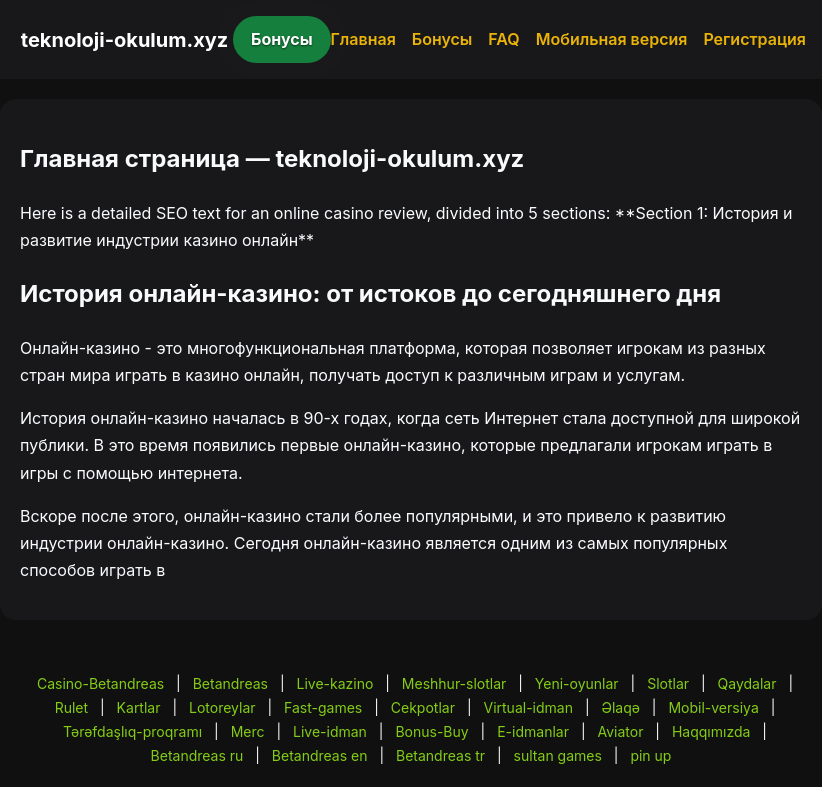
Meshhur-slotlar (454, 683)
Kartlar (139, 707)
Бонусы (282, 39)
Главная (363, 39)
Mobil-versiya (713, 707)
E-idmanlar (533, 731)
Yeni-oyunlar (577, 683)
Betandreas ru (197, 755)
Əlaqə (620, 707)
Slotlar (668, 683)
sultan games (558, 755)
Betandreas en (320, 755)
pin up (650, 755)
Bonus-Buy (431, 731)
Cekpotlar (423, 707)
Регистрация (754, 39)
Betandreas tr (440, 755)
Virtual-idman (527, 707)
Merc (248, 731)
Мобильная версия (612, 39)
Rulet (71, 707)
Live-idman (330, 731)
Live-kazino (334, 683)
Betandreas (230, 683)
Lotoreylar (222, 707)
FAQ (503, 39)
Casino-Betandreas (100, 683)
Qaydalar (747, 683)
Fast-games (323, 707)
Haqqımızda (711, 731)
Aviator (620, 731)
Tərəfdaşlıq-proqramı (132, 731)
